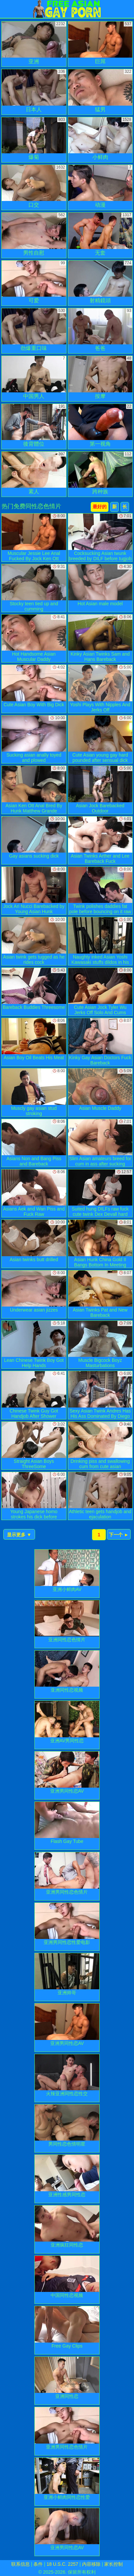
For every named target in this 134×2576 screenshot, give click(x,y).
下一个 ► (119, 1534)
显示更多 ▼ (19, 1534)
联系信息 (20, 2564)
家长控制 (113, 2564)
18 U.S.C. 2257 (62, 2564)
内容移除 (91, 2564)
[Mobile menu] (6, 9)
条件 (38, 2564)
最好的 (100, 506)
